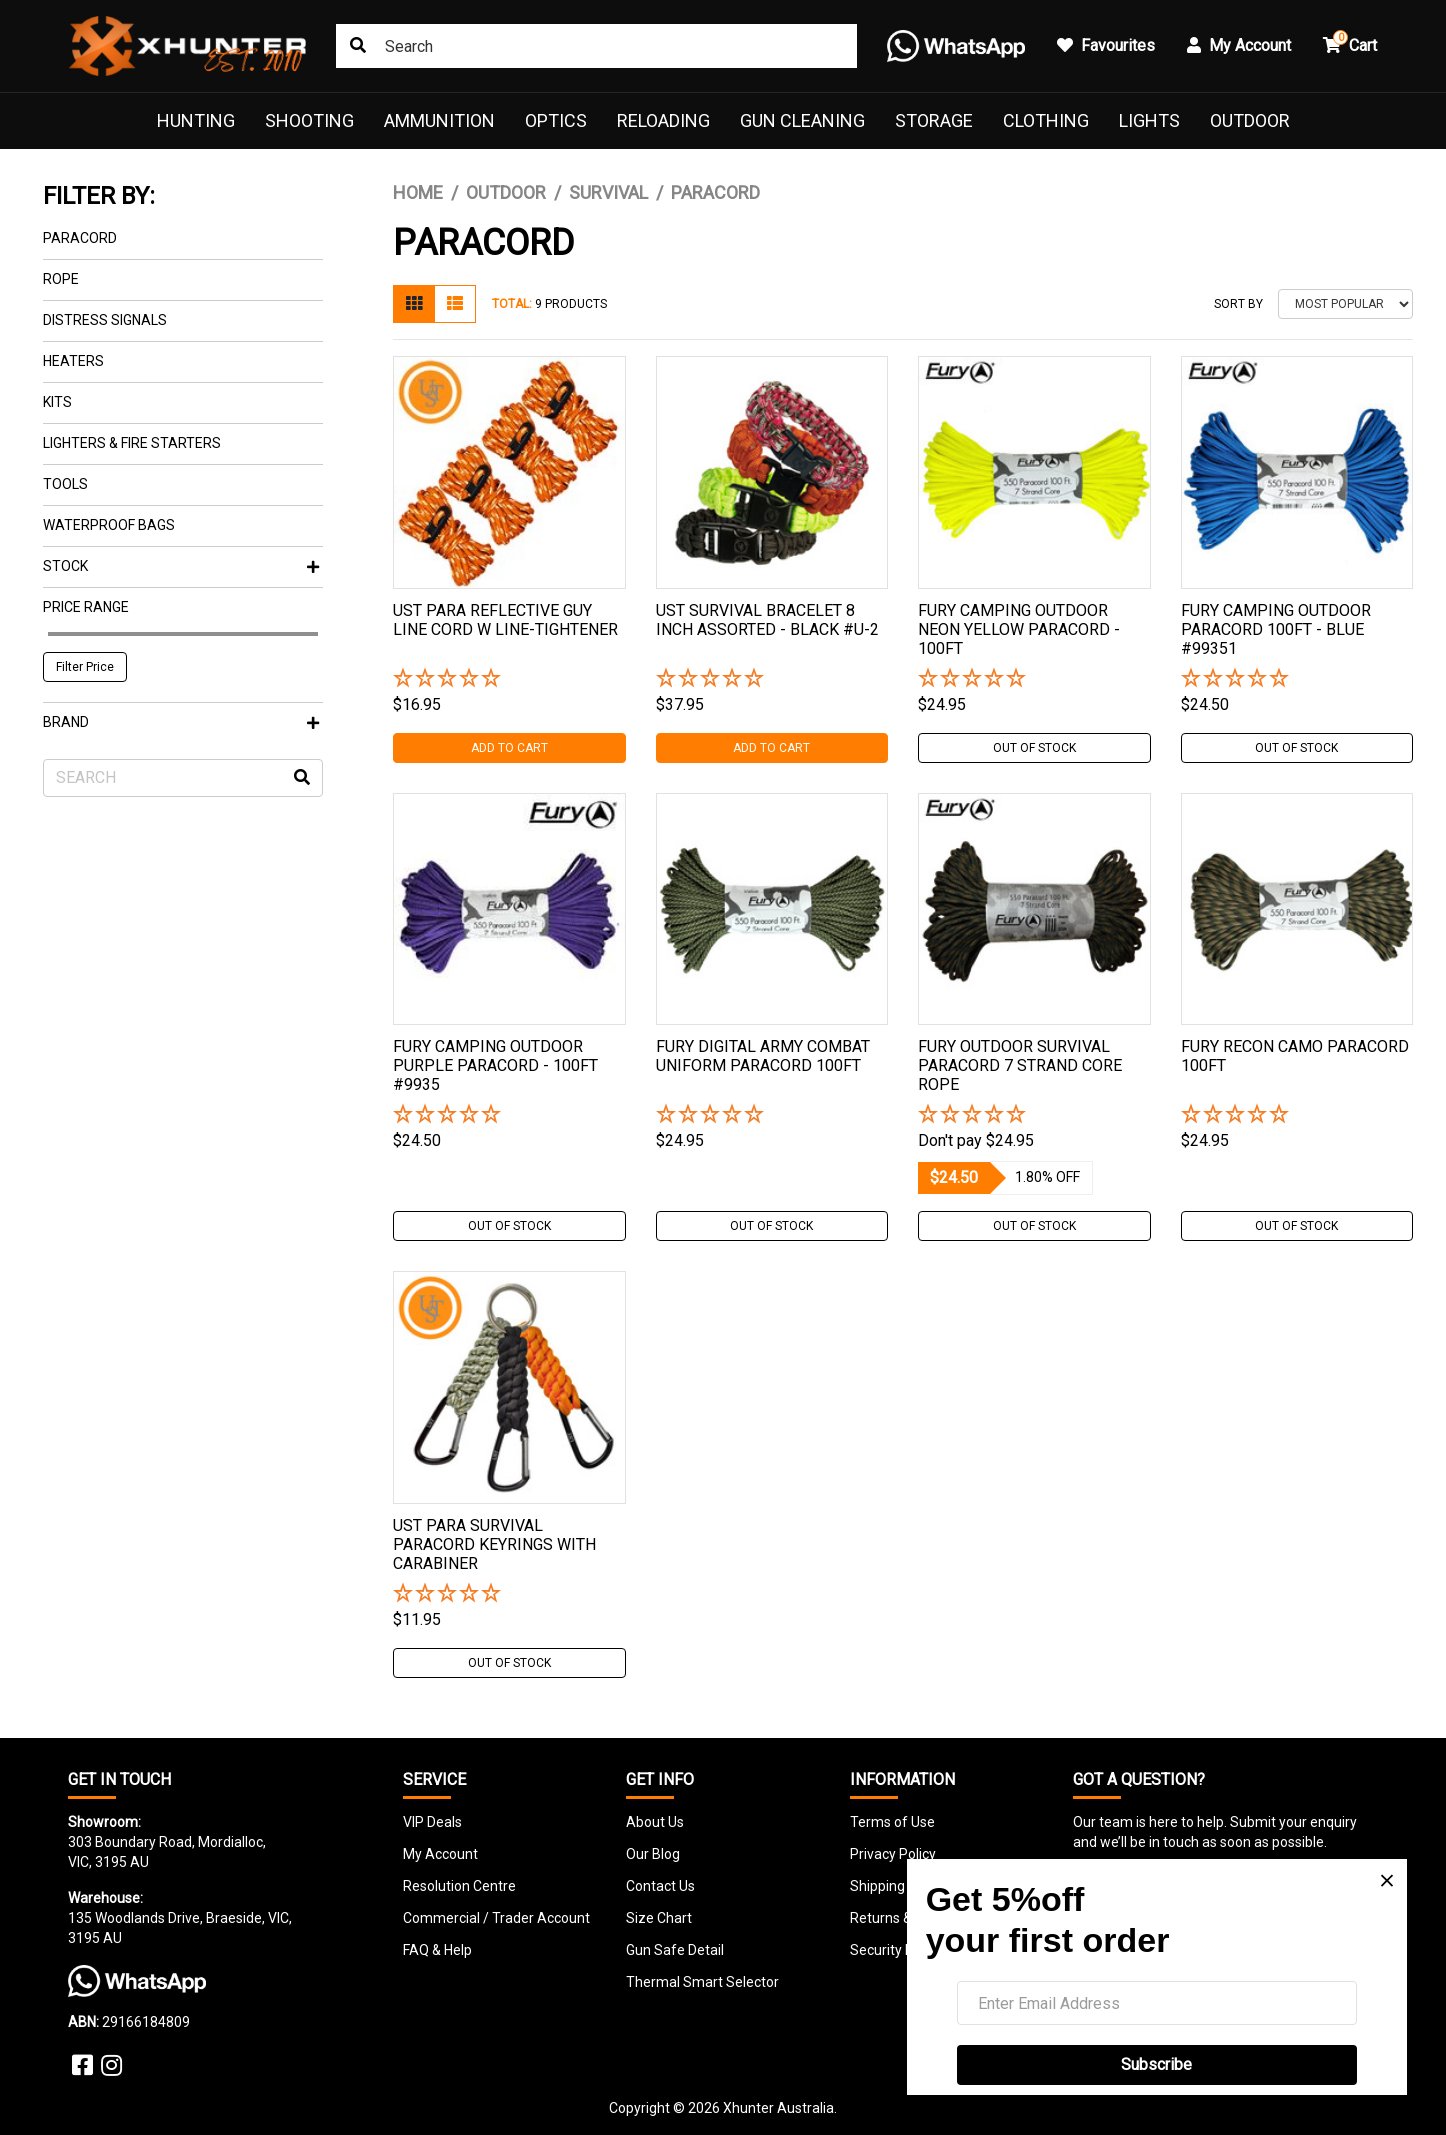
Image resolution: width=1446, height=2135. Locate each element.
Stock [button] (181, 566)
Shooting (309, 120)
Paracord (80, 238)
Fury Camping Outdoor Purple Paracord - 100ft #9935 (495, 1065)
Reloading (663, 120)
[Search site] (358, 46)
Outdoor (1250, 120)
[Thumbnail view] (414, 304)
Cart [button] (1350, 42)
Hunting (196, 120)
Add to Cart (509, 748)
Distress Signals (105, 320)
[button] (509, 679)
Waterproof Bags (109, 525)
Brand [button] (181, 722)
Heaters (73, 361)
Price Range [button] (86, 607)
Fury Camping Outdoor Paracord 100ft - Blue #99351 (1276, 629)
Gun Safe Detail (675, 1950)
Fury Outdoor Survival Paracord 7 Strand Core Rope (1020, 1065)
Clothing (1046, 120)
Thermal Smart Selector (702, 1982)
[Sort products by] (1345, 304)
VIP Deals (432, 1822)
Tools (65, 484)
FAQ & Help (437, 1950)
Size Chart (659, 1918)
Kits (57, 402)
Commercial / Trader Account (496, 1918)
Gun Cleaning (802, 120)
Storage (934, 120)
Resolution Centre (459, 1886)
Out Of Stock (1034, 748)
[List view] (455, 304)
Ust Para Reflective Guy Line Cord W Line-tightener (505, 620)
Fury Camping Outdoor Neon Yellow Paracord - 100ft (1019, 629)
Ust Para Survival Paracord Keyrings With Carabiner (494, 1544)
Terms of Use (892, 1822)
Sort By (1238, 304)
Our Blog (653, 1854)
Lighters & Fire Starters (132, 443)
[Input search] (596, 46)
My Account (440, 1854)
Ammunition (439, 120)
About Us (655, 1822)
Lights (1149, 120)
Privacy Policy (893, 1854)
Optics (556, 120)
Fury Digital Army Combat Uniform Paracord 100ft (763, 1056)
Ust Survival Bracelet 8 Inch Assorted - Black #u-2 (767, 620)
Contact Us (660, 1886)
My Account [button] (1239, 45)
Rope (61, 279)
